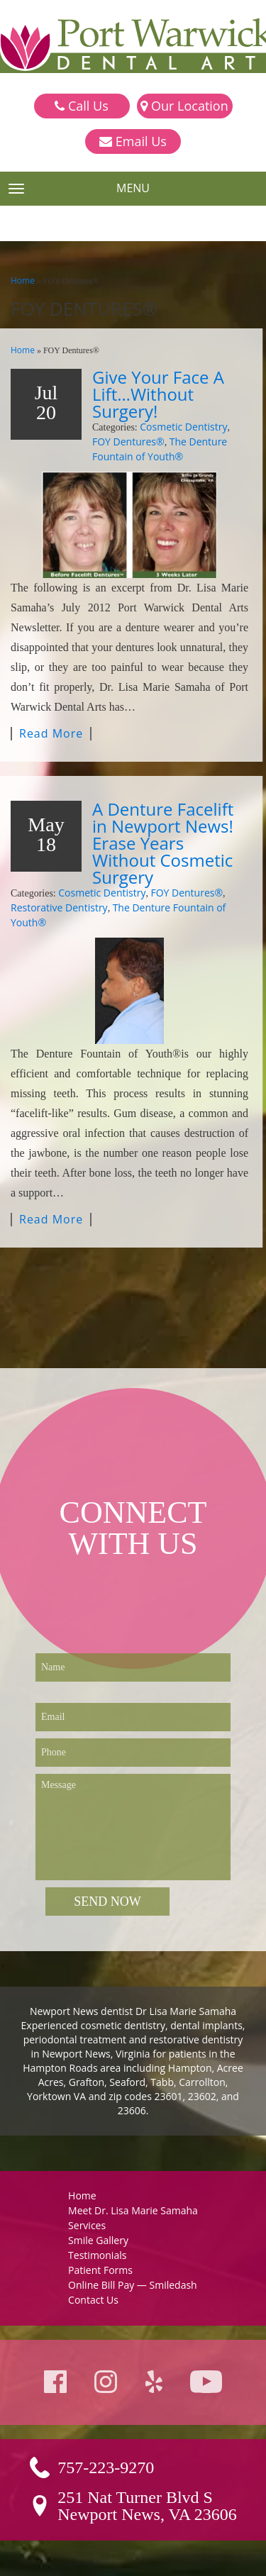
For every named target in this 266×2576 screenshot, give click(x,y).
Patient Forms (100, 2270)
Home (23, 280)
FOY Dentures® (128, 441)
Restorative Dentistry (59, 907)
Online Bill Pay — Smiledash (132, 2285)
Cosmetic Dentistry (183, 426)
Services (87, 2225)
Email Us (133, 142)
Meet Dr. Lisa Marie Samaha (133, 2210)
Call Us (81, 106)
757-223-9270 (105, 2467)
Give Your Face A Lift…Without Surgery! (158, 394)
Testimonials (97, 2255)
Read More (51, 733)
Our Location (184, 106)
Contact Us (93, 2299)
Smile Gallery (98, 2240)
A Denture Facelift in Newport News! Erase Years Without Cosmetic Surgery (162, 843)
